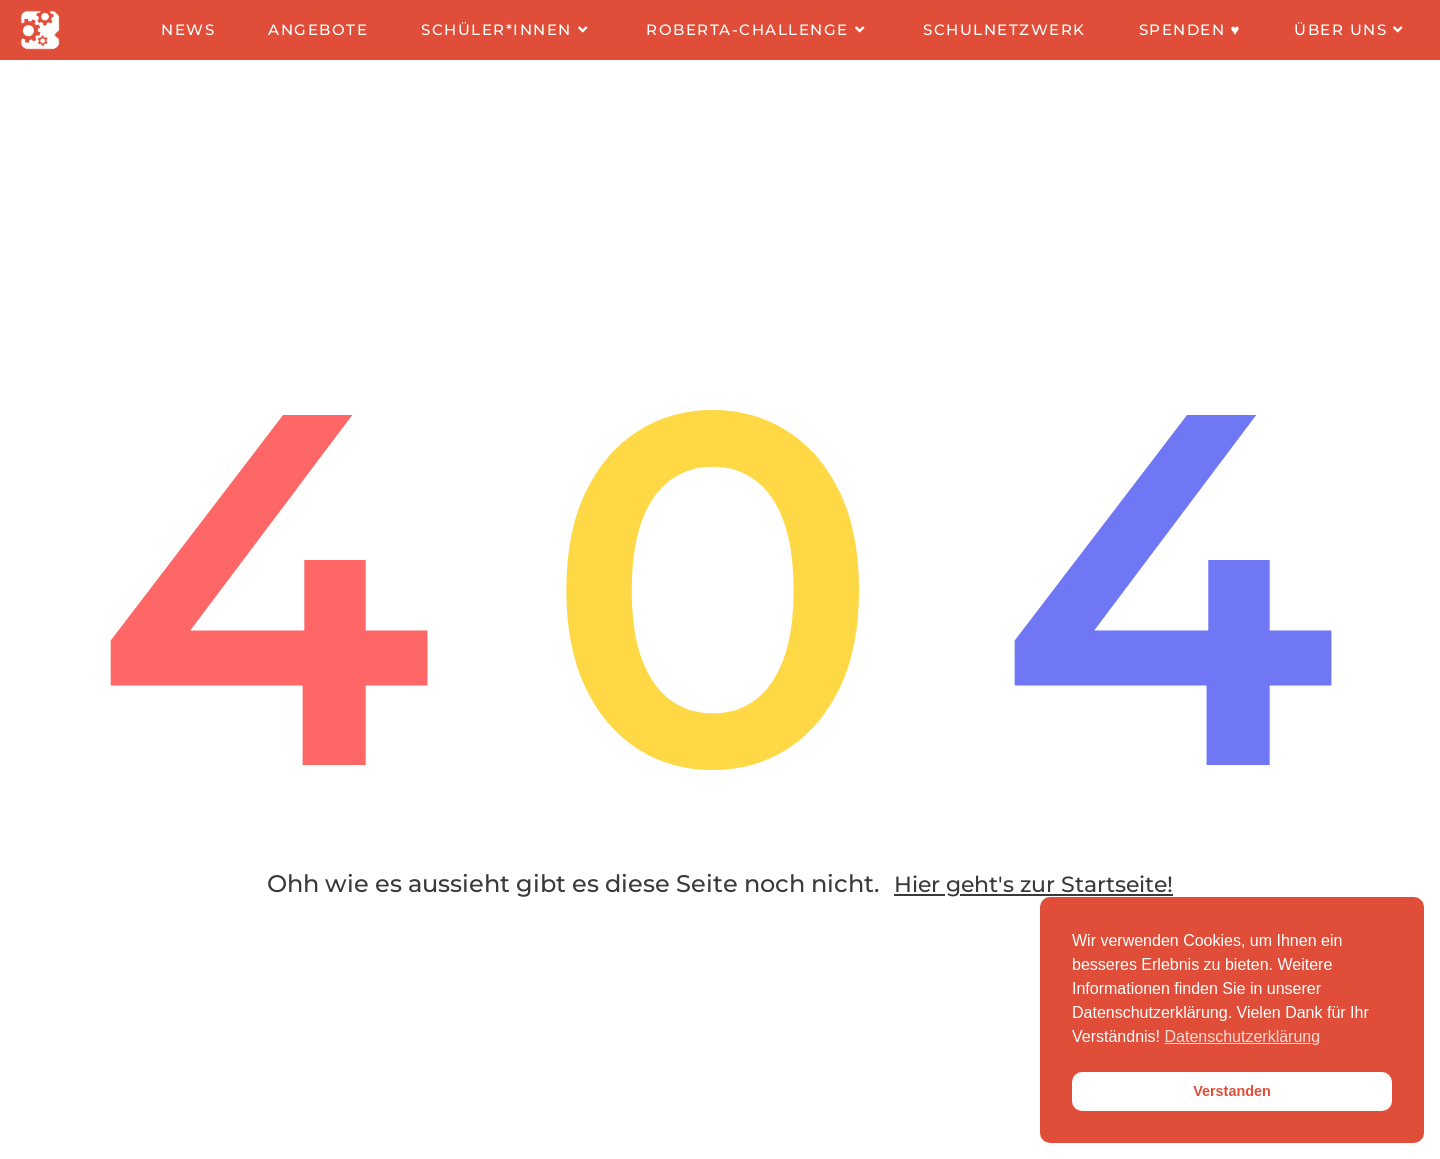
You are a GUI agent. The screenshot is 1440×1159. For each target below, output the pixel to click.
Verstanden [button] (1232, 1091)
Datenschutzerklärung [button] (1243, 1036)
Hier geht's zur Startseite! (1033, 901)
